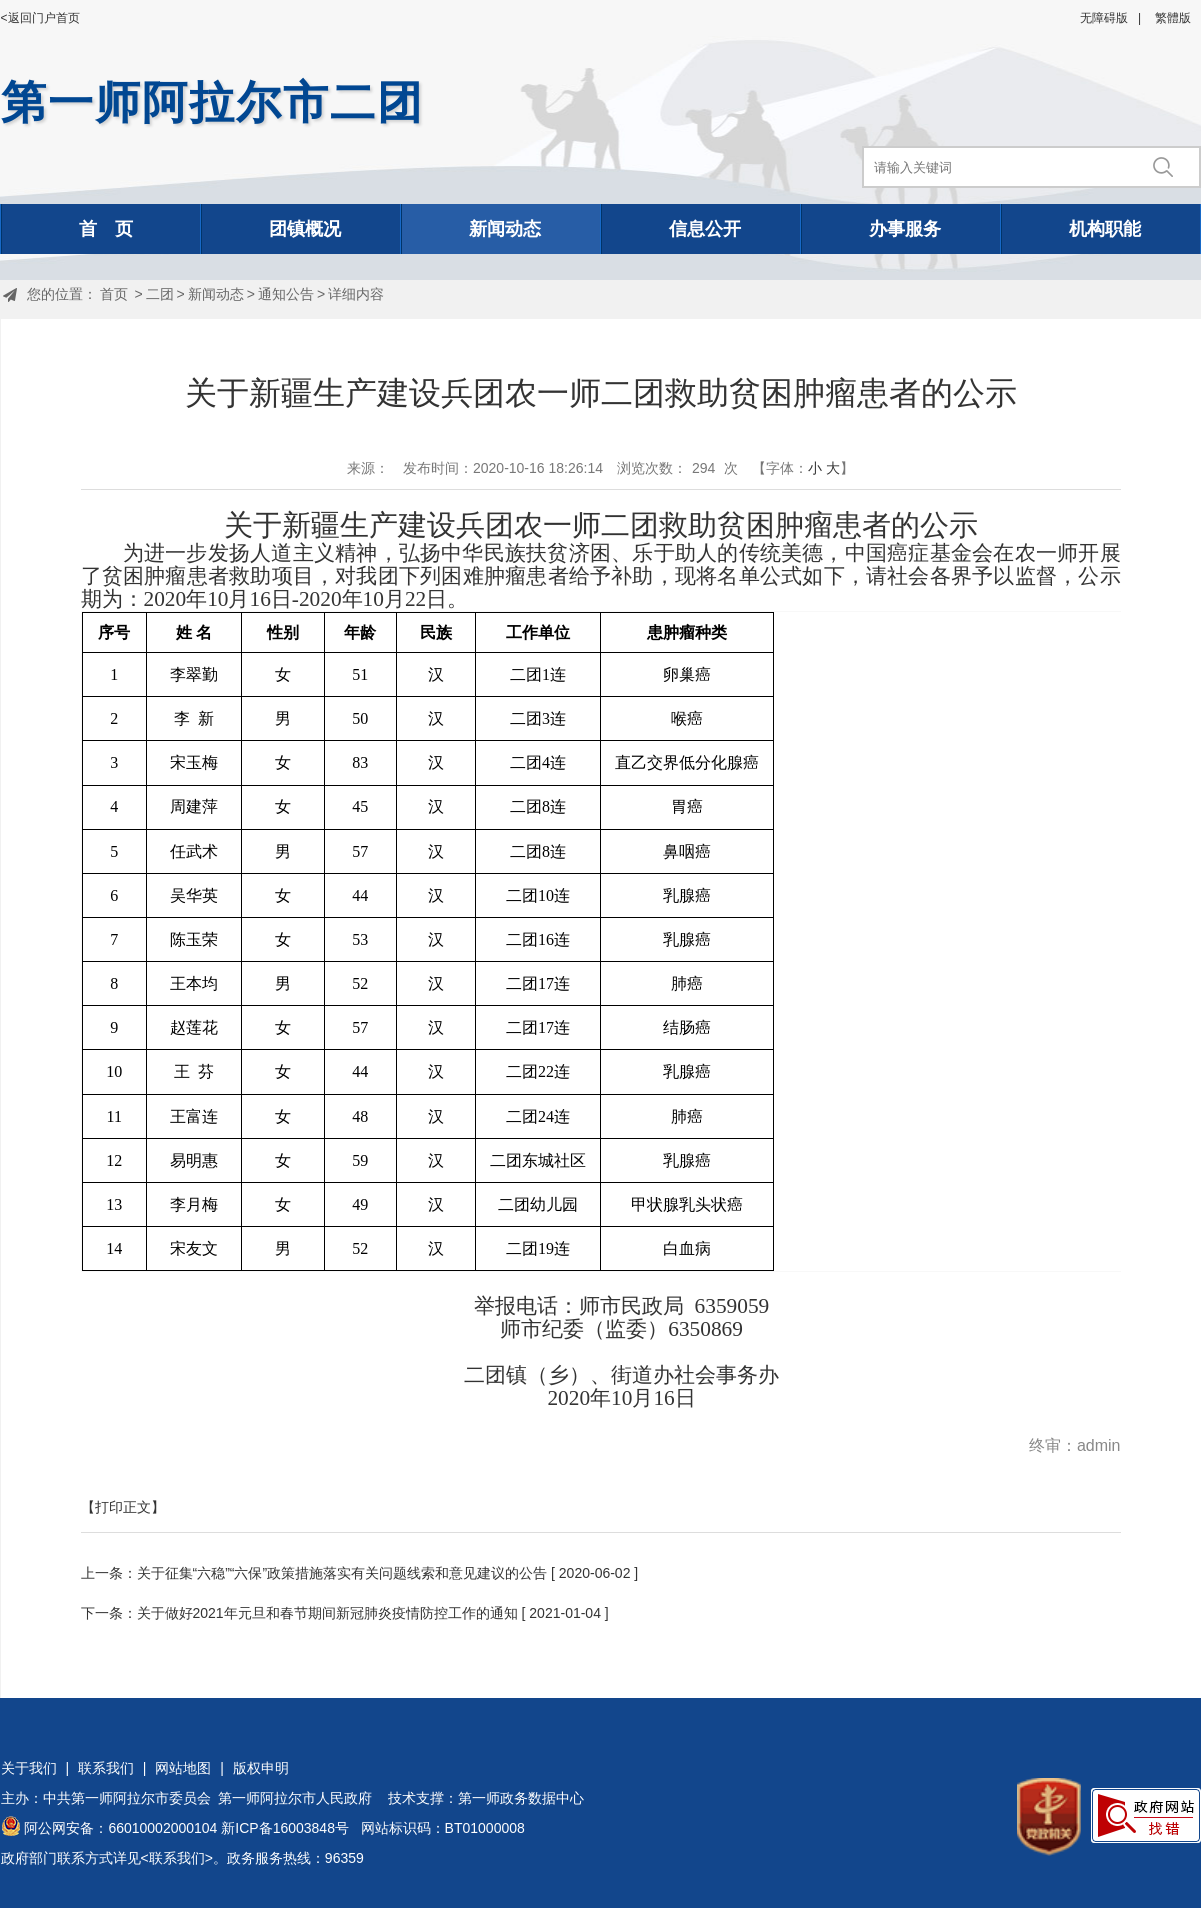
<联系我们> (177, 1858)
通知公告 (286, 294)
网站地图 (183, 1768)
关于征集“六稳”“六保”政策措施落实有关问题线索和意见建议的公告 (342, 1573)
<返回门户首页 (40, 18)
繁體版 (1173, 18)
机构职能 (1105, 229)
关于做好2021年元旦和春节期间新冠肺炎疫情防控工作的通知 (327, 1613)
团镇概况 (305, 229)
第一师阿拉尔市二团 (212, 102)
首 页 (106, 229)
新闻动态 (505, 229)
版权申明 (261, 1768)
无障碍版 (1104, 18)
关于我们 (29, 1768)
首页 (114, 294)
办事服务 (905, 229)
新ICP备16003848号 (285, 1828)
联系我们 (106, 1768)
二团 (160, 294)
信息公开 (705, 229)
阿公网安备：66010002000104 (120, 1828)
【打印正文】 (123, 1507)
